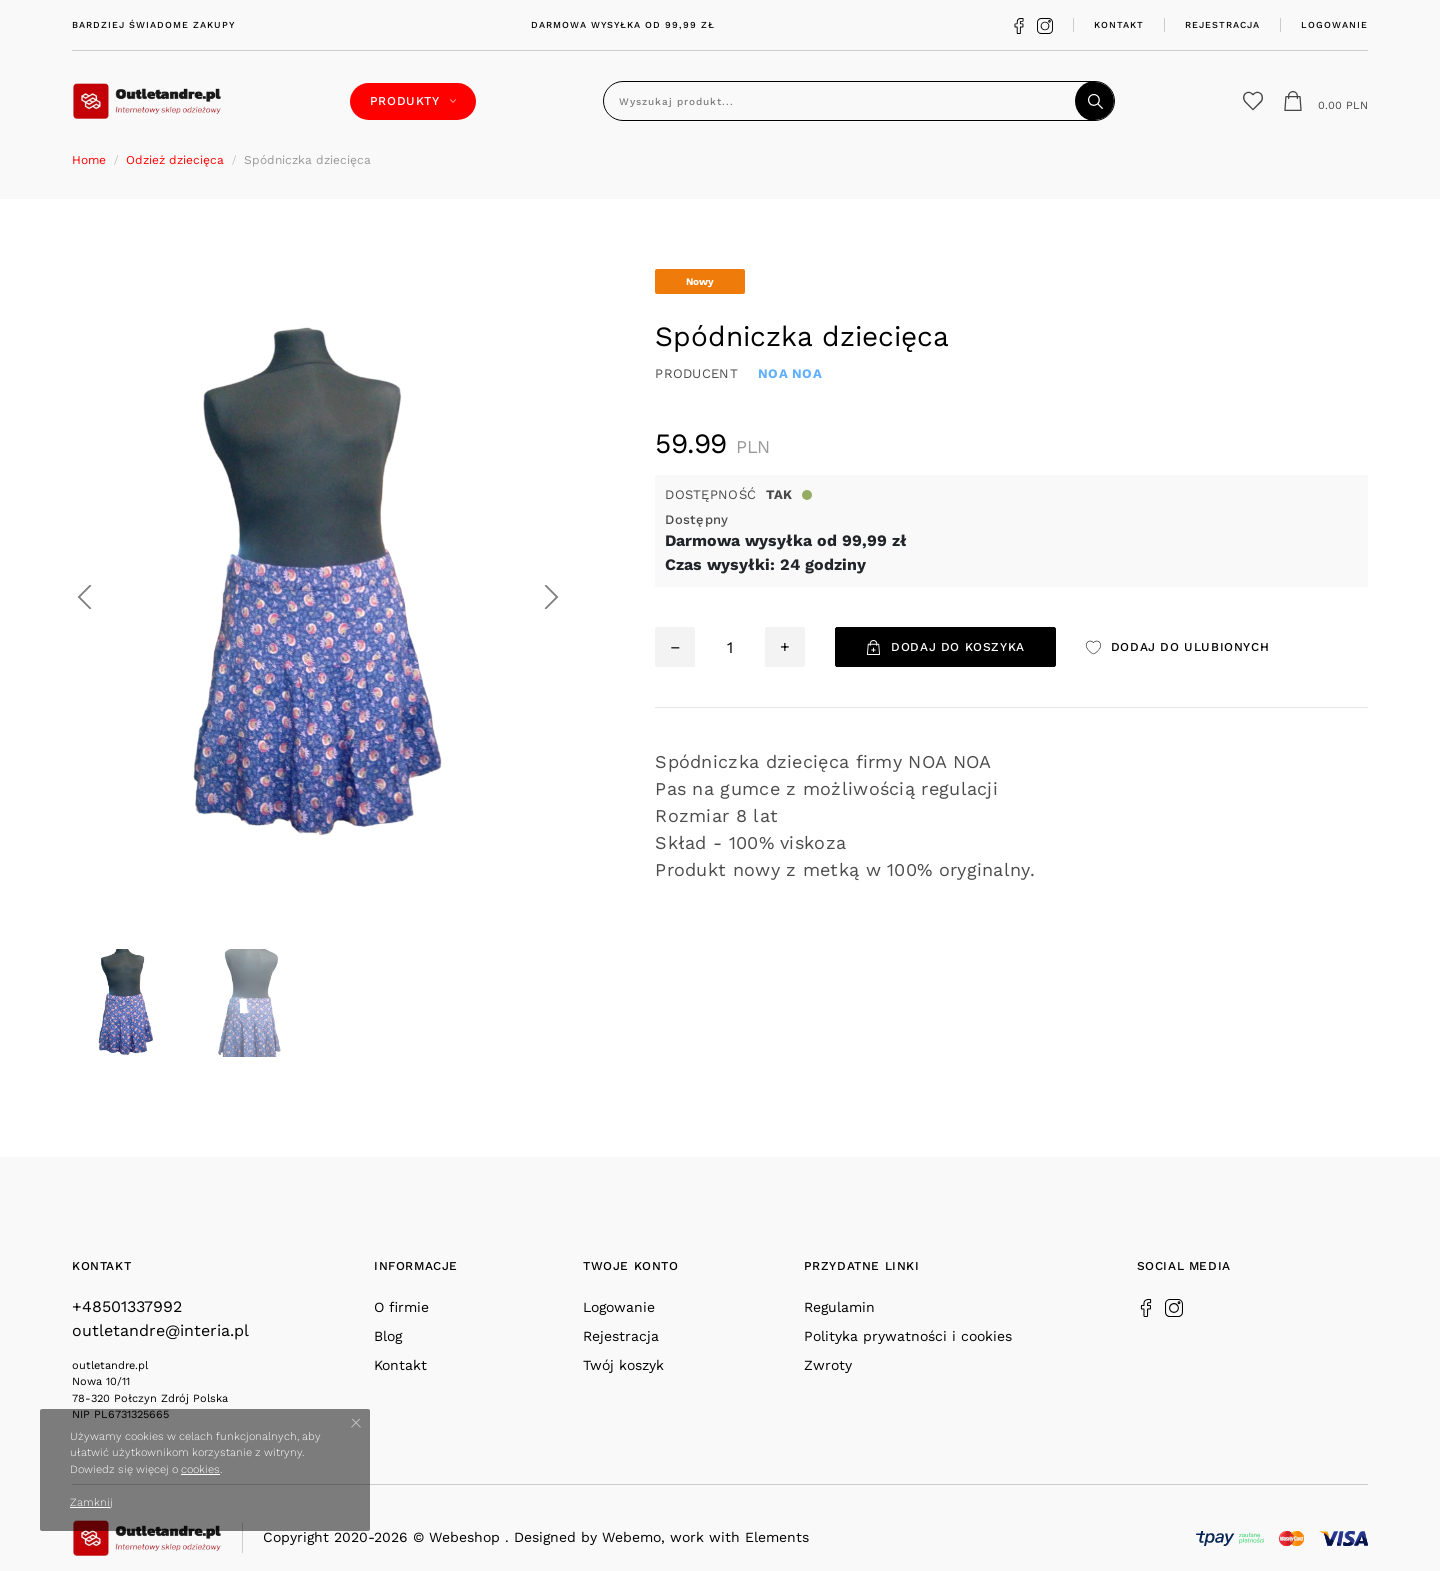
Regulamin (839, 1307)
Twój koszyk (623, 1365)
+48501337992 (127, 1306)
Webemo (631, 1537)
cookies (200, 1469)
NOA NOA (790, 373)
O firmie (401, 1307)
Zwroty (828, 1365)
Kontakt (1119, 24)
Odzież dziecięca (175, 160)
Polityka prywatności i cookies (908, 1336)
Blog (388, 1336)
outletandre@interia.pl (160, 1330)
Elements (777, 1537)
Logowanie (1334, 24)
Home (89, 160)
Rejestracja (1222, 24)
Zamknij (91, 1502)
